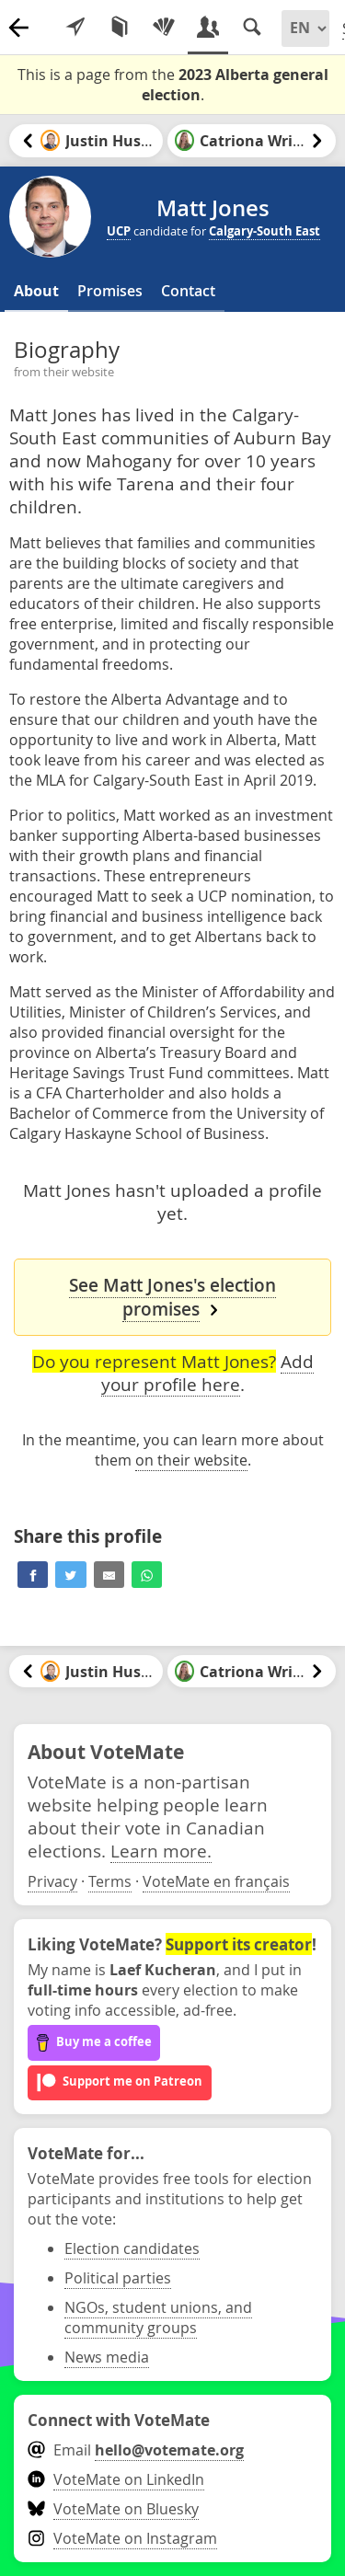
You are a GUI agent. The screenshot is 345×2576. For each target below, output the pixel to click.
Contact (188, 291)
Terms (110, 1881)
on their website (191, 1460)
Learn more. (161, 1850)
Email (136, 2450)
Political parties (117, 2278)
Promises (110, 291)
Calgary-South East (264, 231)
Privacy (52, 1881)
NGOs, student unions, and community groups (158, 2317)
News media (106, 2357)
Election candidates (132, 2248)
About (36, 291)
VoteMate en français (216, 1881)
